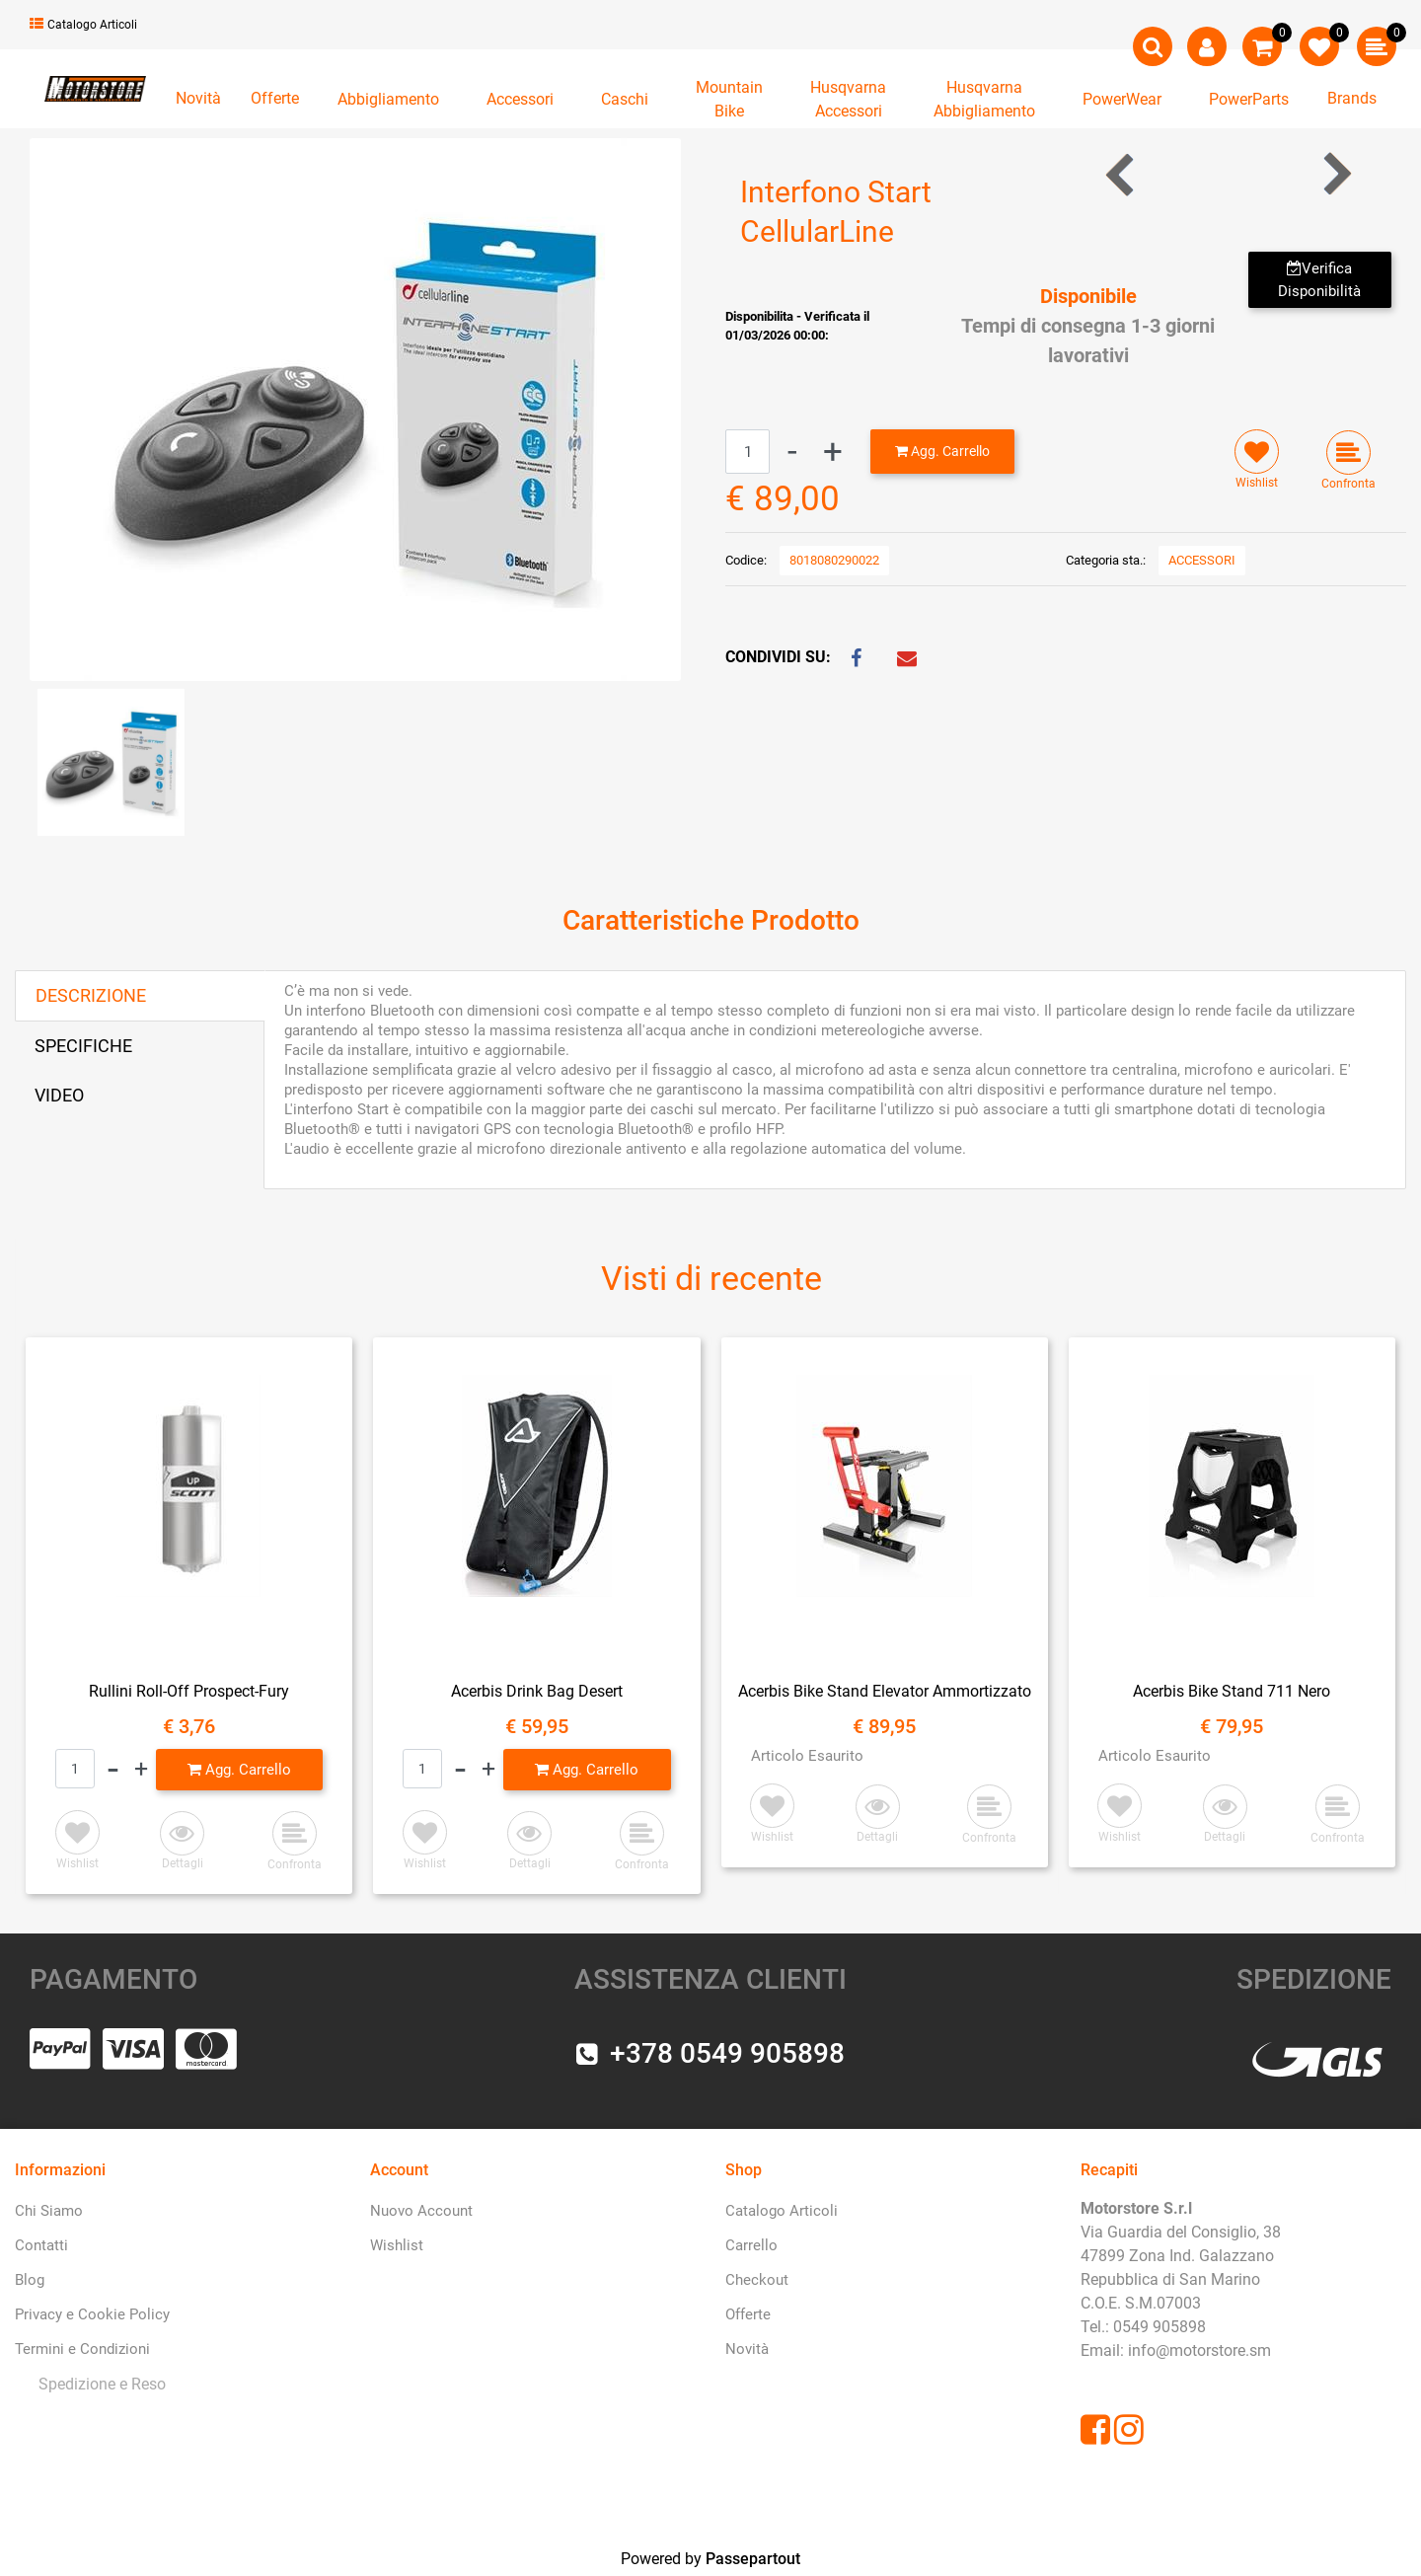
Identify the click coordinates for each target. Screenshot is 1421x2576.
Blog (29, 2280)
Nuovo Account (421, 2211)
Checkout (756, 2280)
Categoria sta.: (1106, 560)
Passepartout (753, 2558)
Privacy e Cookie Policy (92, 2314)
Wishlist (396, 2245)
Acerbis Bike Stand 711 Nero (1231, 1691)
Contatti (41, 2245)
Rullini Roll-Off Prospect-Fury (189, 1691)
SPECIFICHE (83, 1045)
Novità (198, 98)
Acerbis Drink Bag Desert (537, 1691)
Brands (1352, 98)
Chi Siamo (49, 2211)
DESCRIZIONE (91, 995)
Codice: (746, 560)
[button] (1152, 46)
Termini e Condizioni (82, 2349)
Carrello (751, 2245)
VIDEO (59, 1095)
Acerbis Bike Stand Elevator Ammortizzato (884, 1691)
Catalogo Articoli (83, 25)
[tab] (140, 996)
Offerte (275, 98)
